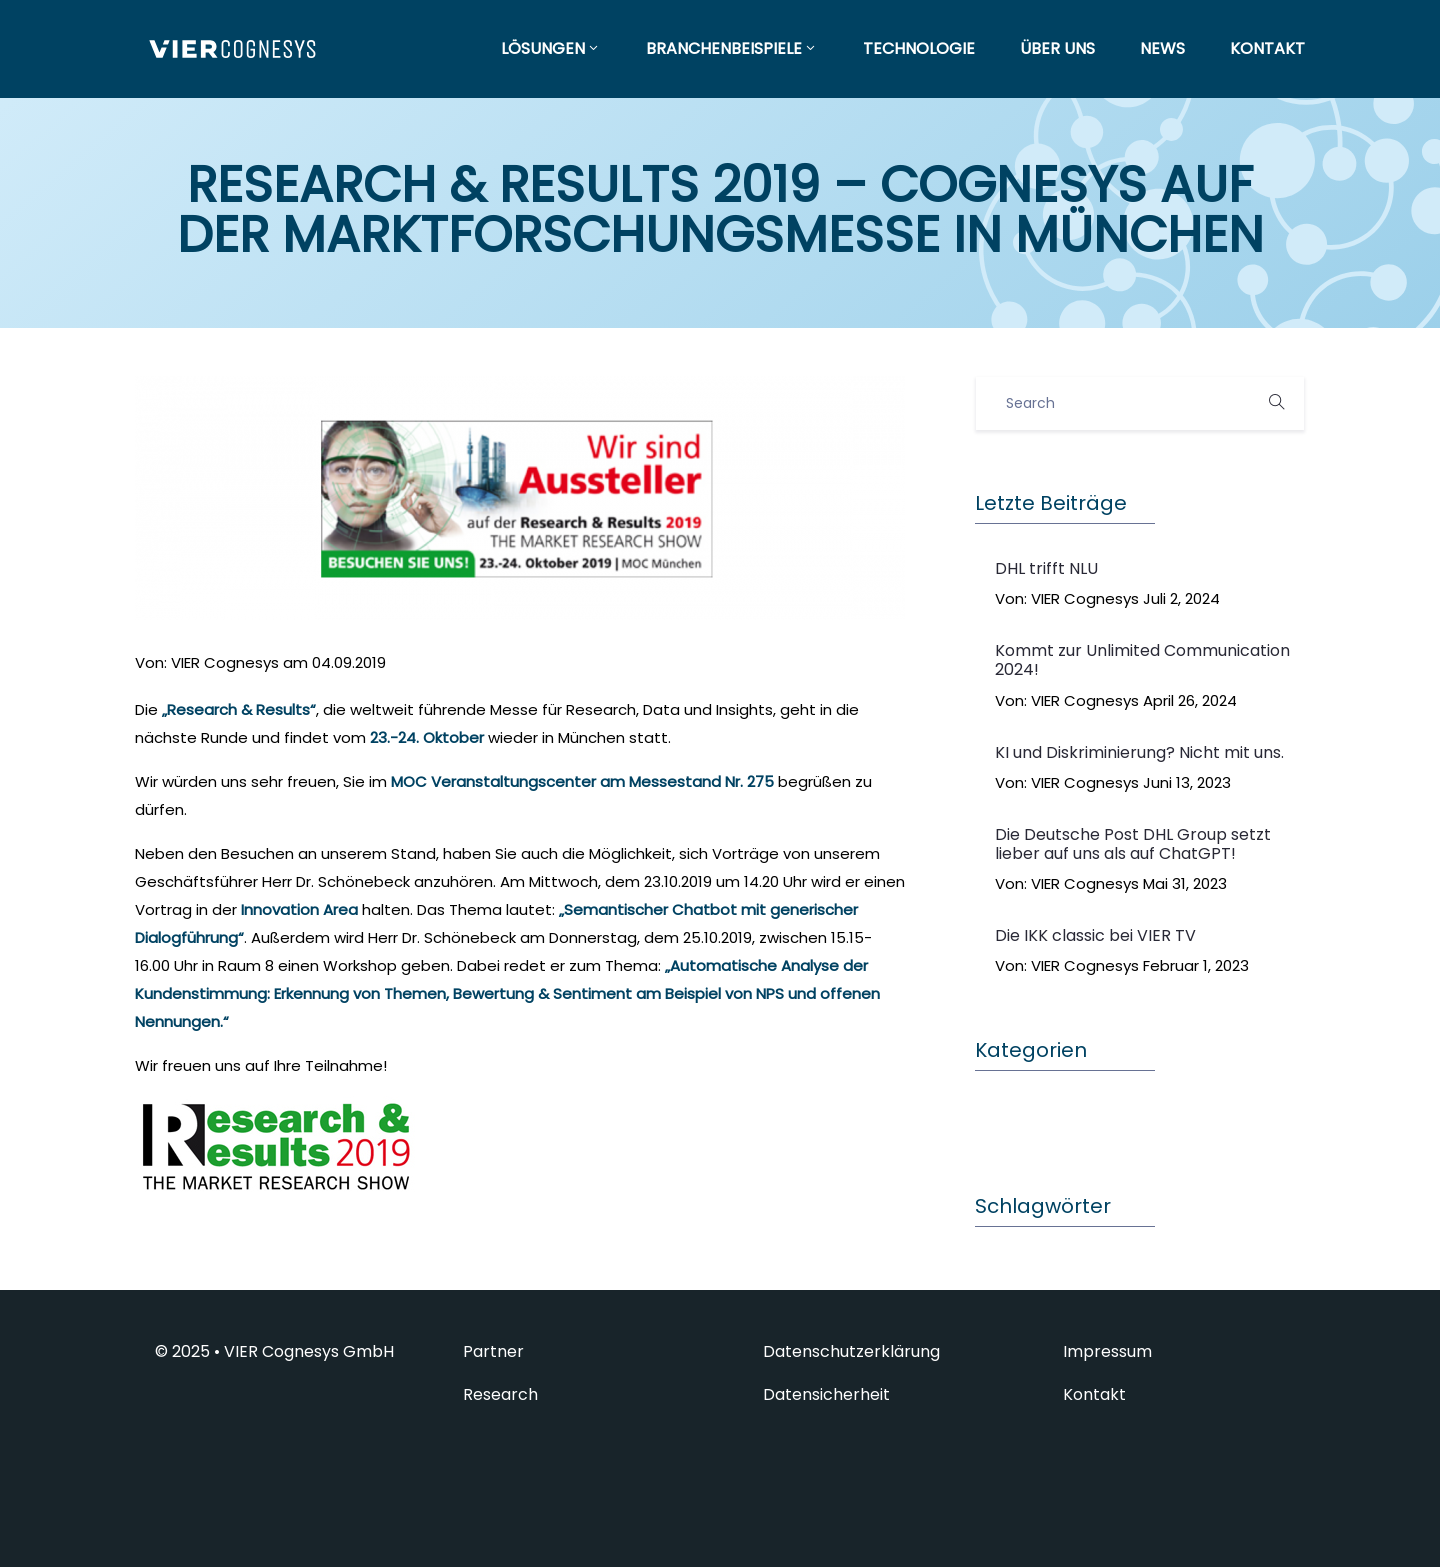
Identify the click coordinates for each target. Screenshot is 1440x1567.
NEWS (1162, 48)
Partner (493, 1352)
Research (500, 1395)
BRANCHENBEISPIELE (732, 48)
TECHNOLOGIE (919, 48)
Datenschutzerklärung (851, 1352)
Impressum (1107, 1352)
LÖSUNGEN (551, 48)
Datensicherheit (826, 1395)
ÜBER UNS (1057, 48)
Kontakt (1094, 1395)
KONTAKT (1267, 48)
